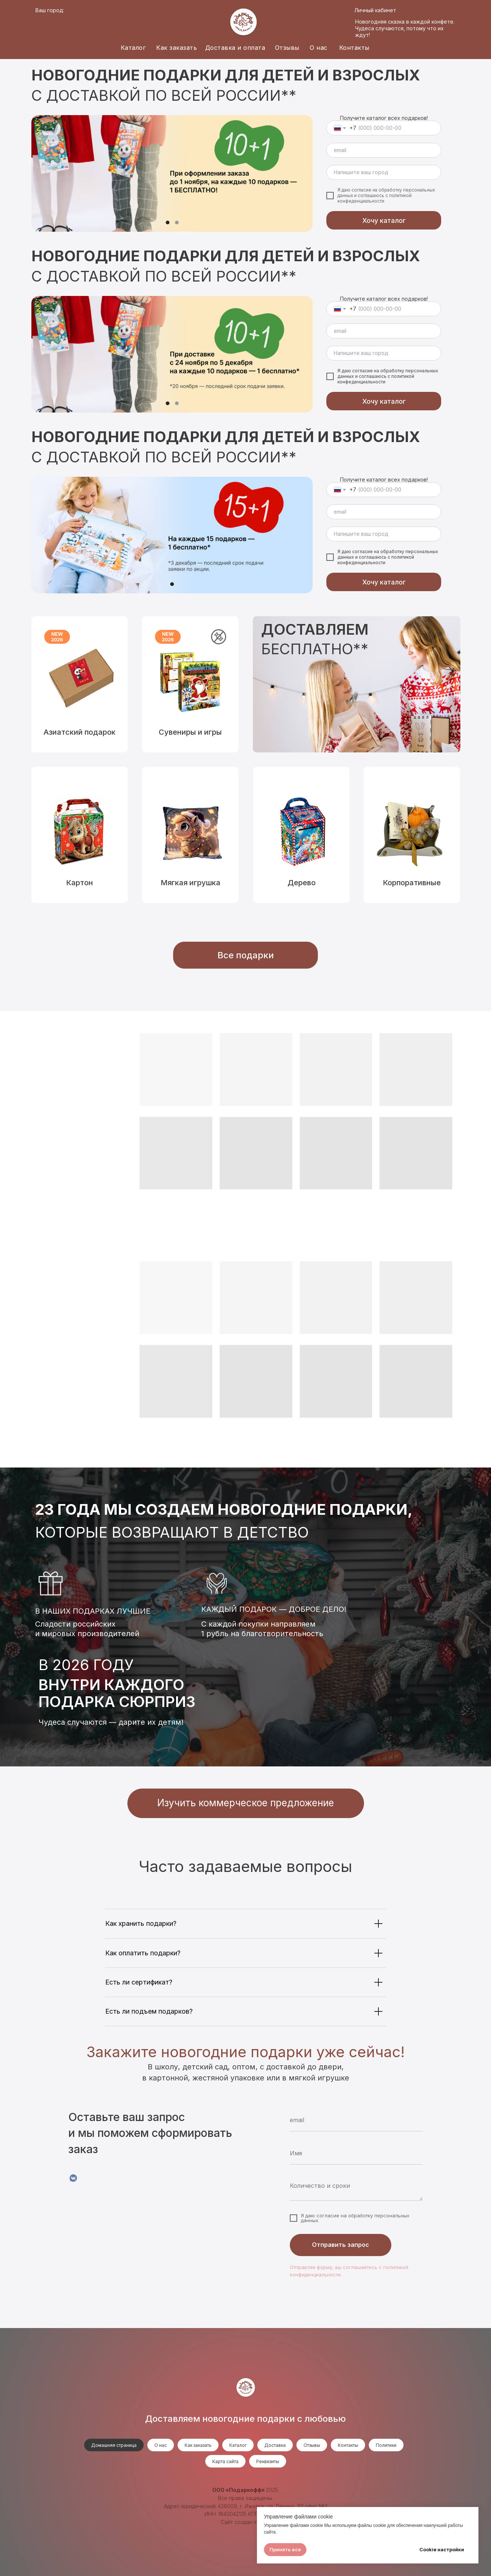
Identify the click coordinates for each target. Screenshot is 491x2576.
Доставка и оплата (235, 47)
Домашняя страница (114, 2445)
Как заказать (176, 47)
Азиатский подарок (80, 732)
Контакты (354, 47)
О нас (318, 47)
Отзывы (287, 47)
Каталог (133, 47)
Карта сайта (225, 2461)
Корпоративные (412, 882)
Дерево (302, 882)
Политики (386, 2445)
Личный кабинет (375, 10)
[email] (383, 150)
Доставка (275, 2445)
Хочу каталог (384, 220)
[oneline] (383, 172)
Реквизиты (267, 2461)
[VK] (73, 2178)
